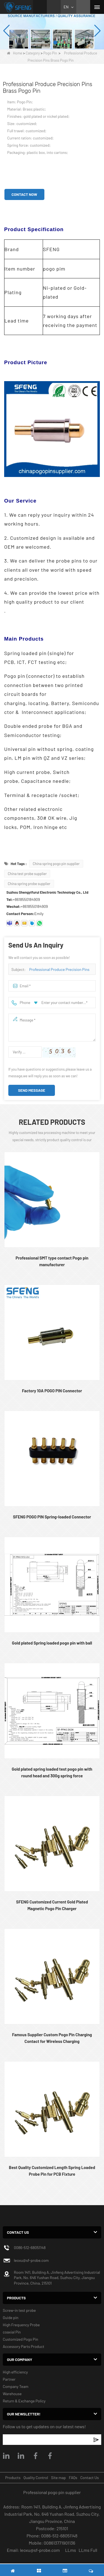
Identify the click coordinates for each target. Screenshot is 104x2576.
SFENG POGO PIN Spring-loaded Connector (52, 1516)
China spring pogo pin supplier (56, 863)
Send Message (31, 1090)
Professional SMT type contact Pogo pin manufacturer (52, 1261)
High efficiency (15, 2372)
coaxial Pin (12, 2332)
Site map (58, 2477)
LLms (70, 2550)
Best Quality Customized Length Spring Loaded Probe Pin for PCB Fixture (52, 2171)
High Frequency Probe (21, 2324)
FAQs (73, 2477)
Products (13, 2477)
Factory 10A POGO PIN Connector (52, 1390)
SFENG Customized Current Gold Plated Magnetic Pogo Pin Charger (52, 1905)
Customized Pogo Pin (20, 2339)
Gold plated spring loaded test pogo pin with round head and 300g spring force (52, 1772)
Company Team (15, 2386)
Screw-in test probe (19, 2310)
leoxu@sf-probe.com (31, 2260)
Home (14, 53)
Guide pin (10, 2317)
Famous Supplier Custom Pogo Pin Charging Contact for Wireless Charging (52, 2038)
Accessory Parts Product (23, 2346)
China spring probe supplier (29, 883)
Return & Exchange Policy (24, 2400)
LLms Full (87, 2550)
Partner (9, 2379)
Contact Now (24, 194)
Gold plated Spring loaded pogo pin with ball (52, 1642)
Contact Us (89, 2477)
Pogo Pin (50, 53)
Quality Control (36, 2477)
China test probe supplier (27, 873)
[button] (49, 42)
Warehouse (12, 2393)
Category (33, 53)
